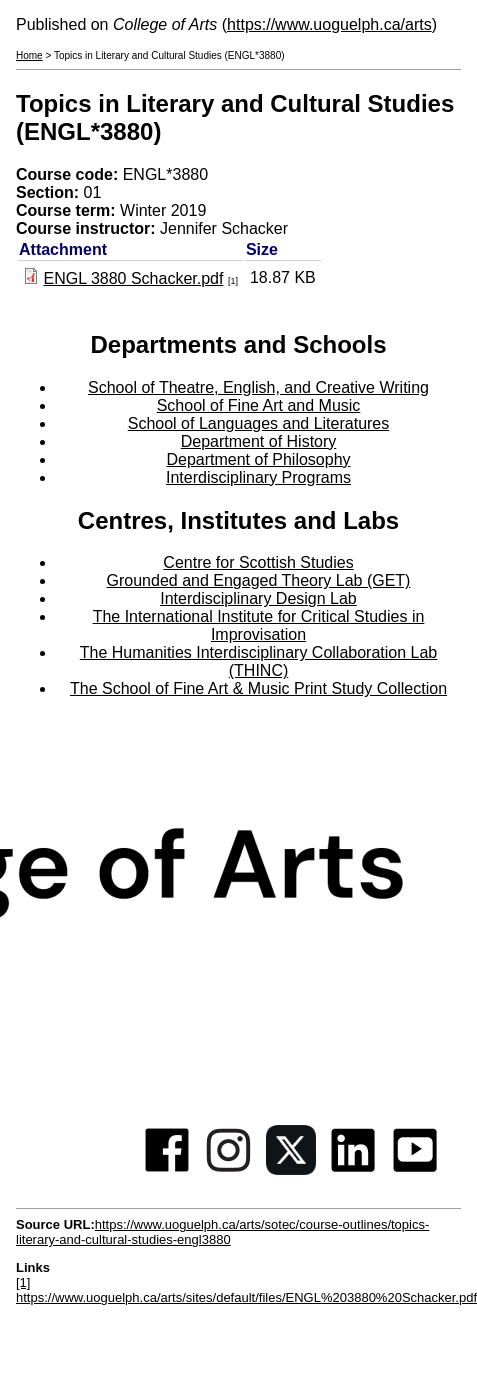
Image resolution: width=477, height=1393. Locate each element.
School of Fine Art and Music (259, 405)
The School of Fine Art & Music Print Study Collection (258, 688)
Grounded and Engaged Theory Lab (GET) (259, 580)
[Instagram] (229, 1169)
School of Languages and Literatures (259, 423)
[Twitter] (291, 1169)
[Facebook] (167, 1169)
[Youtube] (415, 1169)
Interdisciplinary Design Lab (258, 598)
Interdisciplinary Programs (258, 477)
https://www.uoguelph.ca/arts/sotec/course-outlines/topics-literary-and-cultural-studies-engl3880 (222, 1232)
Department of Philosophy (258, 459)
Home (29, 55)
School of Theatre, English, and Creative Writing (258, 387)
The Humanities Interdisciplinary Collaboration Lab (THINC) (259, 661)
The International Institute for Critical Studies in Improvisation (259, 625)
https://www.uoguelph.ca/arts (329, 24)
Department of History (259, 441)
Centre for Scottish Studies (258, 562)
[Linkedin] (353, 1169)
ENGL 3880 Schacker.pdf (133, 278)
